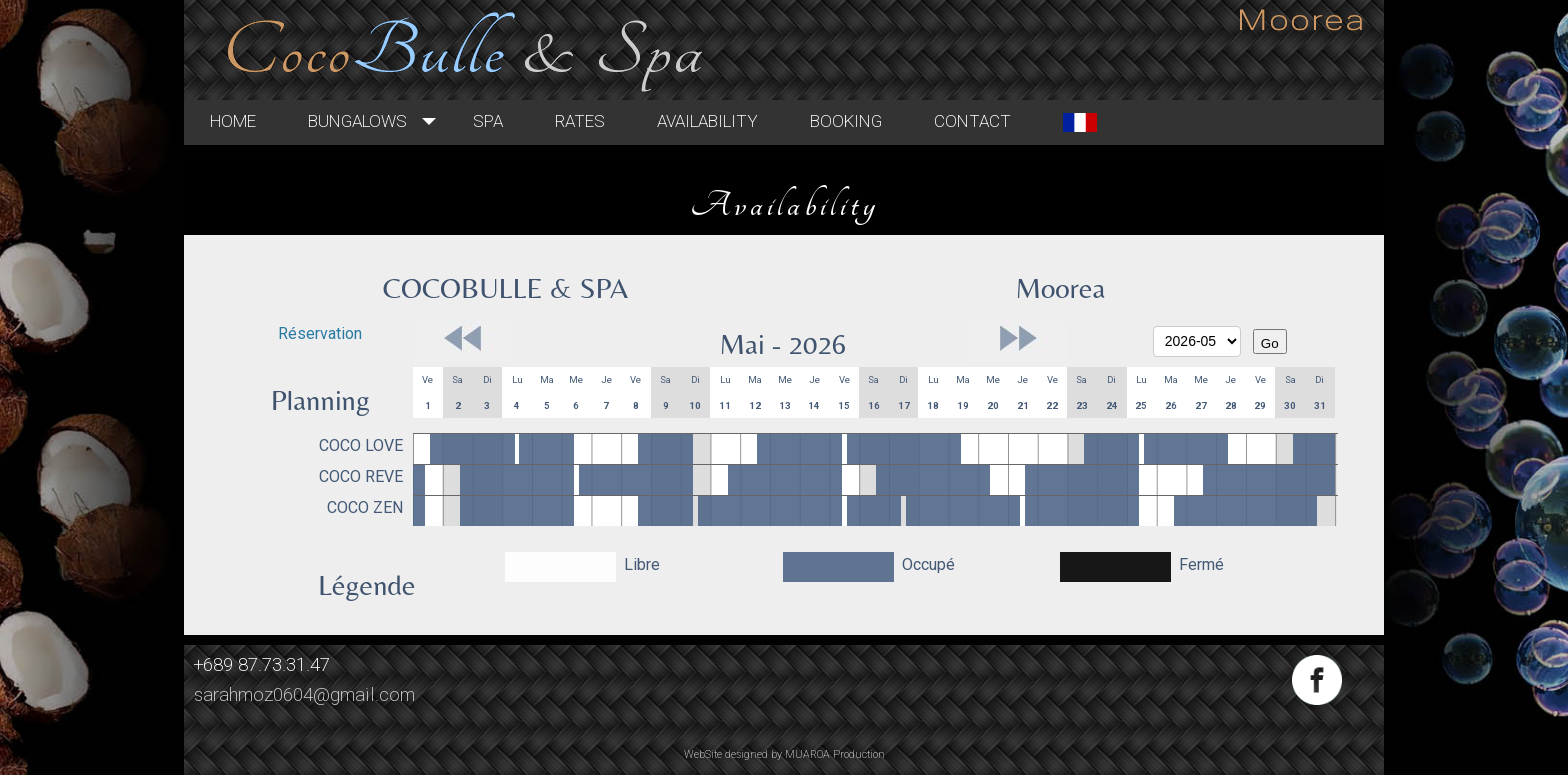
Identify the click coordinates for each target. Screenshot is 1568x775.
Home (364, 121)
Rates (711, 121)
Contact (1103, 121)
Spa (619, 121)
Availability (838, 121)
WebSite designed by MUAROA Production (784, 754)
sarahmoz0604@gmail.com (304, 695)
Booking (977, 121)
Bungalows (488, 121)
